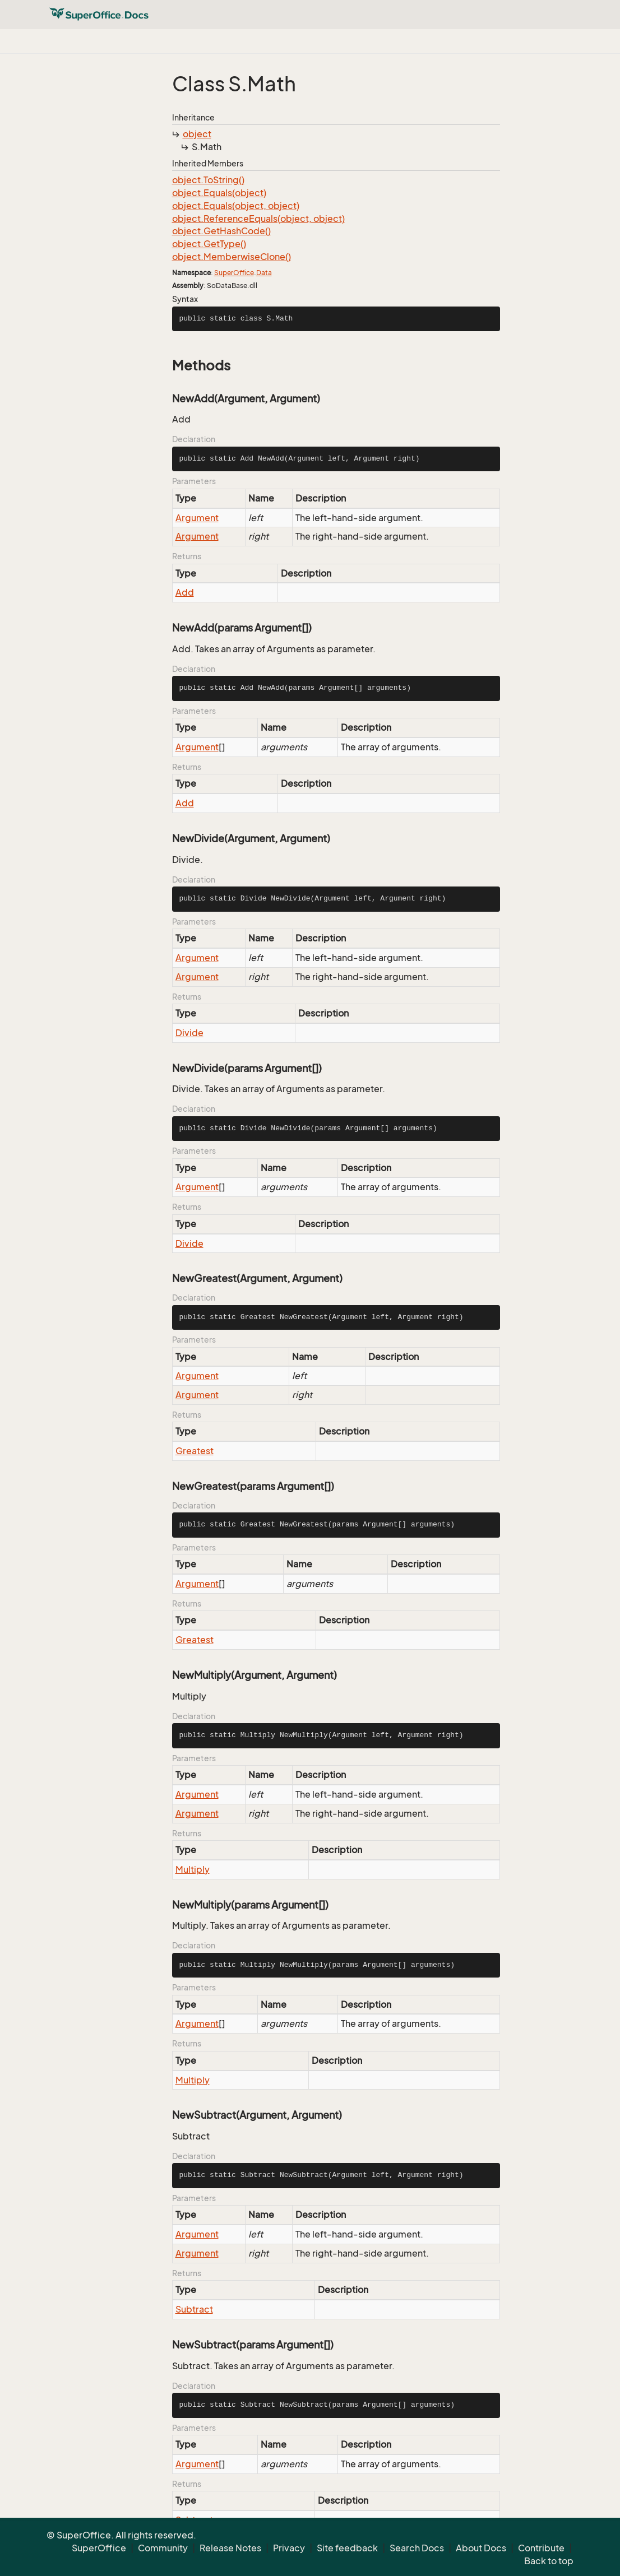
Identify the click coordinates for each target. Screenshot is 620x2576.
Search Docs (417, 2548)
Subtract (194, 2309)
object (197, 134)
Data (264, 272)
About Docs (481, 2548)
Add (184, 592)
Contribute (541, 2548)
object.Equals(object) (219, 192)
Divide (189, 1032)
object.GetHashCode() (221, 230)
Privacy (289, 2548)
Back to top (548, 2560)
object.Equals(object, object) (235, 205)
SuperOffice (234, 272)
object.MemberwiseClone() (231, 256)
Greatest (194, 1450)
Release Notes (230, 2548)
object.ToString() (208, 179)
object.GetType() (209, 243)
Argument (197, 517)
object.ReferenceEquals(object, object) (258, 218)
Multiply (192, 1869)
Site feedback (347, 2548)
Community (163, 2548)
